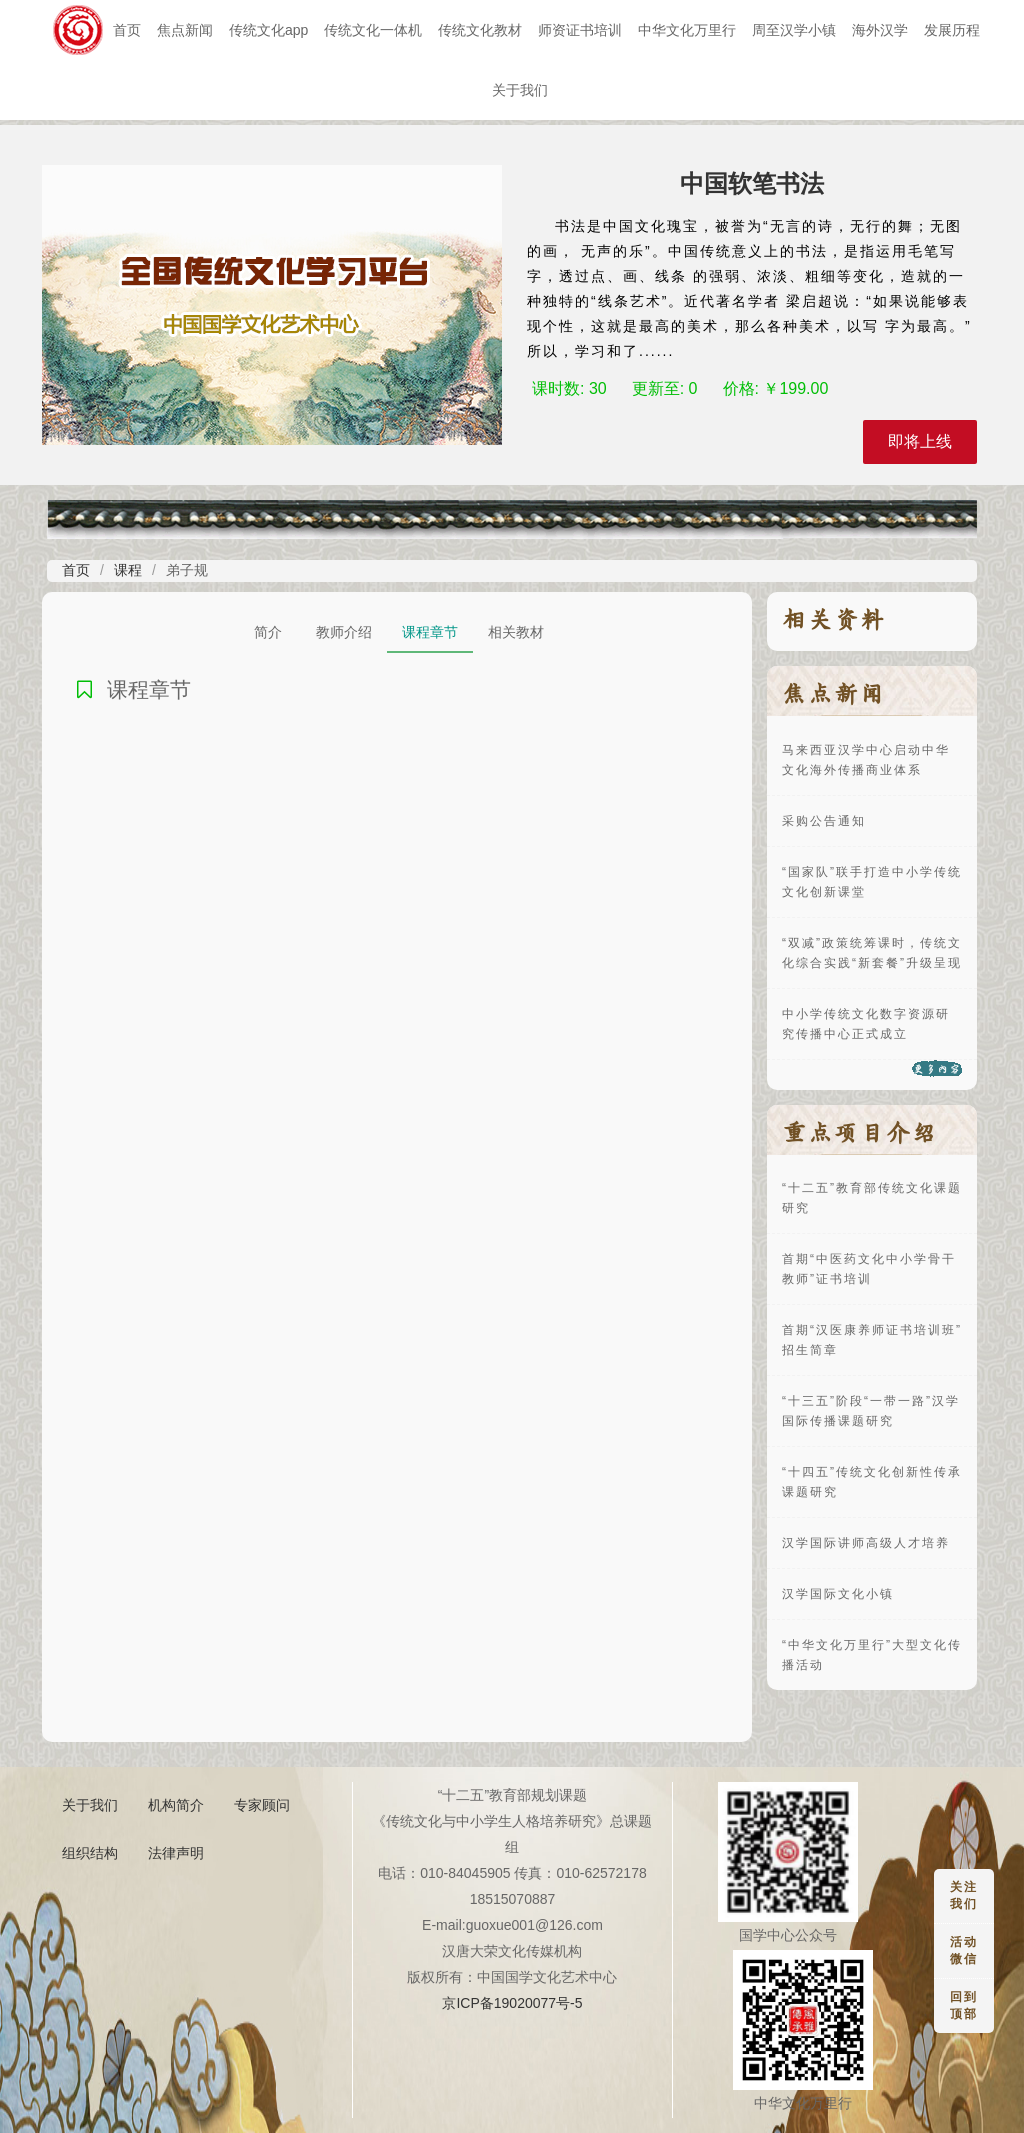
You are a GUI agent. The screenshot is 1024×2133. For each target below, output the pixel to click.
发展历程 (952, 30)
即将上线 (920, 441)
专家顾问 (262, 1805)
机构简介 (176, 1805)
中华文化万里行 (687, 30)
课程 (128, 570)
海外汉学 (880, 30)
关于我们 (520, 90)
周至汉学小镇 (794, 30)
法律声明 (176, 1853)
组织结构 (90, 1853)
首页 (127, 30)
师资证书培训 (580, 30)
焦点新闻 (185, 30)
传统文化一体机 (373, 30)
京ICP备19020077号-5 (512, 2003)
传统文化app (268, 30)
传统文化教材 (480, 30)
